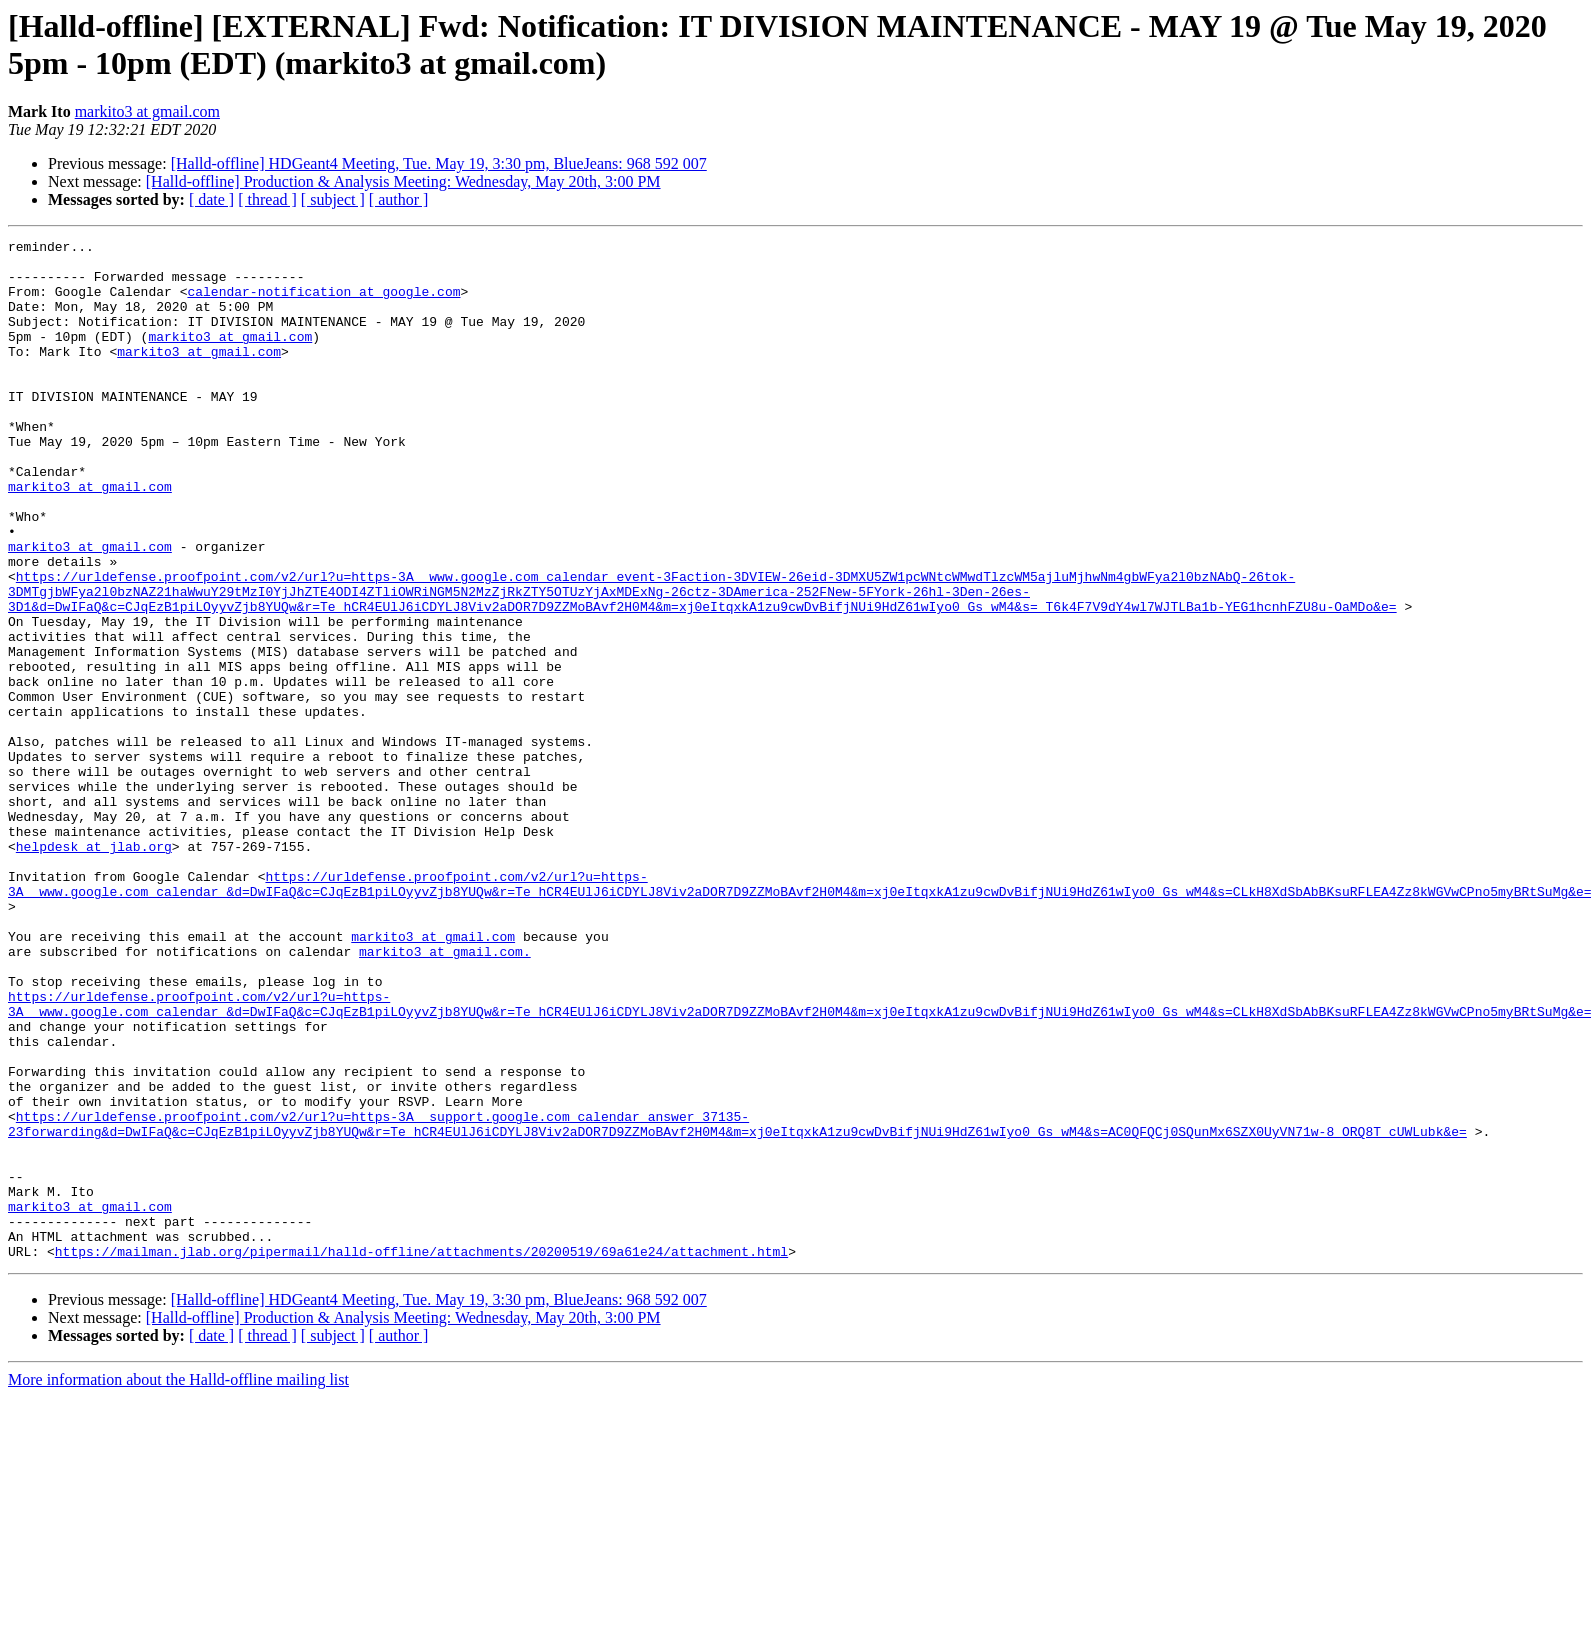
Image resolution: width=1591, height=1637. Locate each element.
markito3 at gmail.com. (445, 1095)
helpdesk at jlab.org (94, 969)
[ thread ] (267, 199)
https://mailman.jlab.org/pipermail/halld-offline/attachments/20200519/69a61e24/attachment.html (421, 1455)
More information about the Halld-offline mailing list (178, 1583)
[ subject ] (333, 199)
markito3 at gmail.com (147, 111)
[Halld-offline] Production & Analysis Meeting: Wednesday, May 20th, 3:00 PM (403, 181)
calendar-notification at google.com (323, 303)
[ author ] (399, 199)
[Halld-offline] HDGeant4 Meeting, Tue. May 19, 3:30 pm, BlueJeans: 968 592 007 (439, 163)
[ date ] (211, 199)
